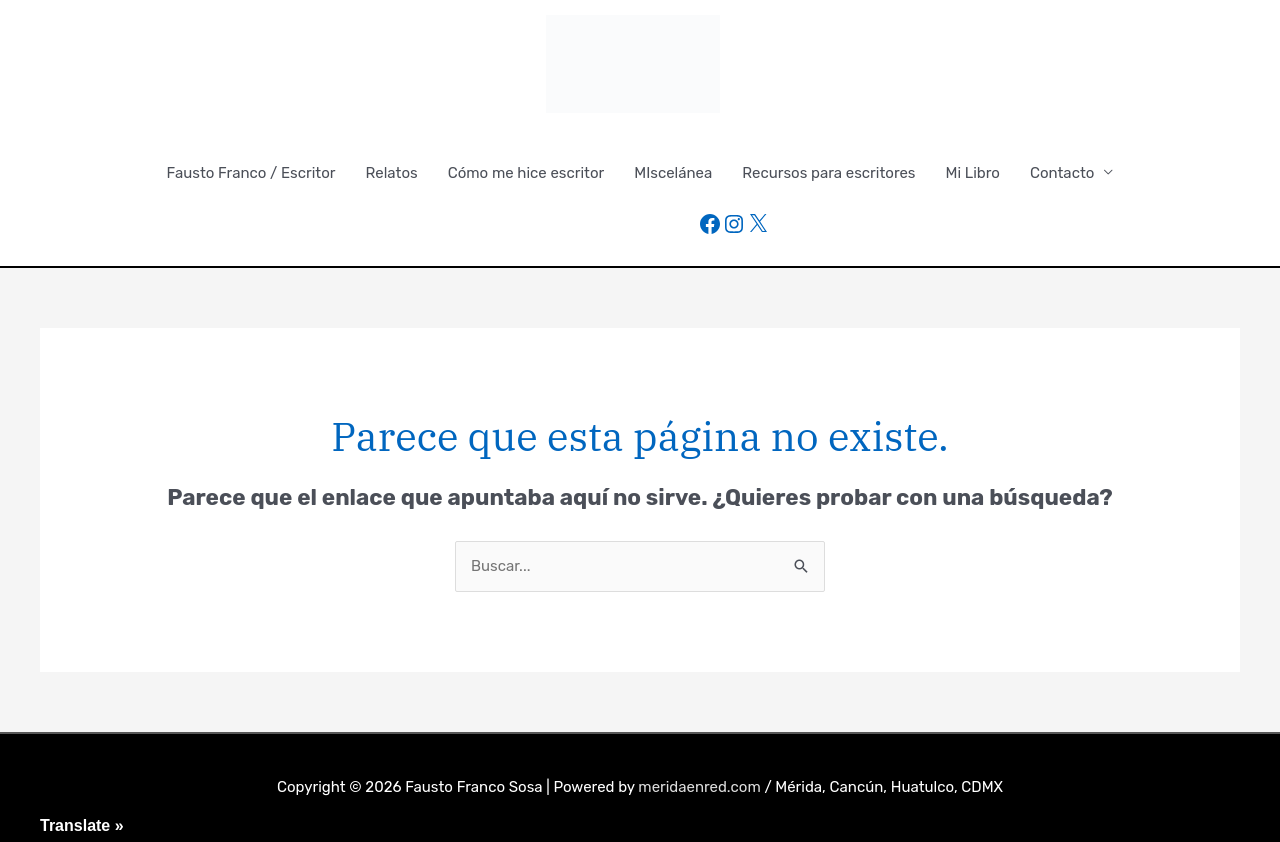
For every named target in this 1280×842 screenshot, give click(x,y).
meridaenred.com (699, 787)
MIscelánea (673, 173)
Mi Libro (973, 173)
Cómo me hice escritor (526, 173)
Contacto (1062, 173)
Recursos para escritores (828, 173)
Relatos (392, 173)
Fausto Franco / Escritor (251, 173)
